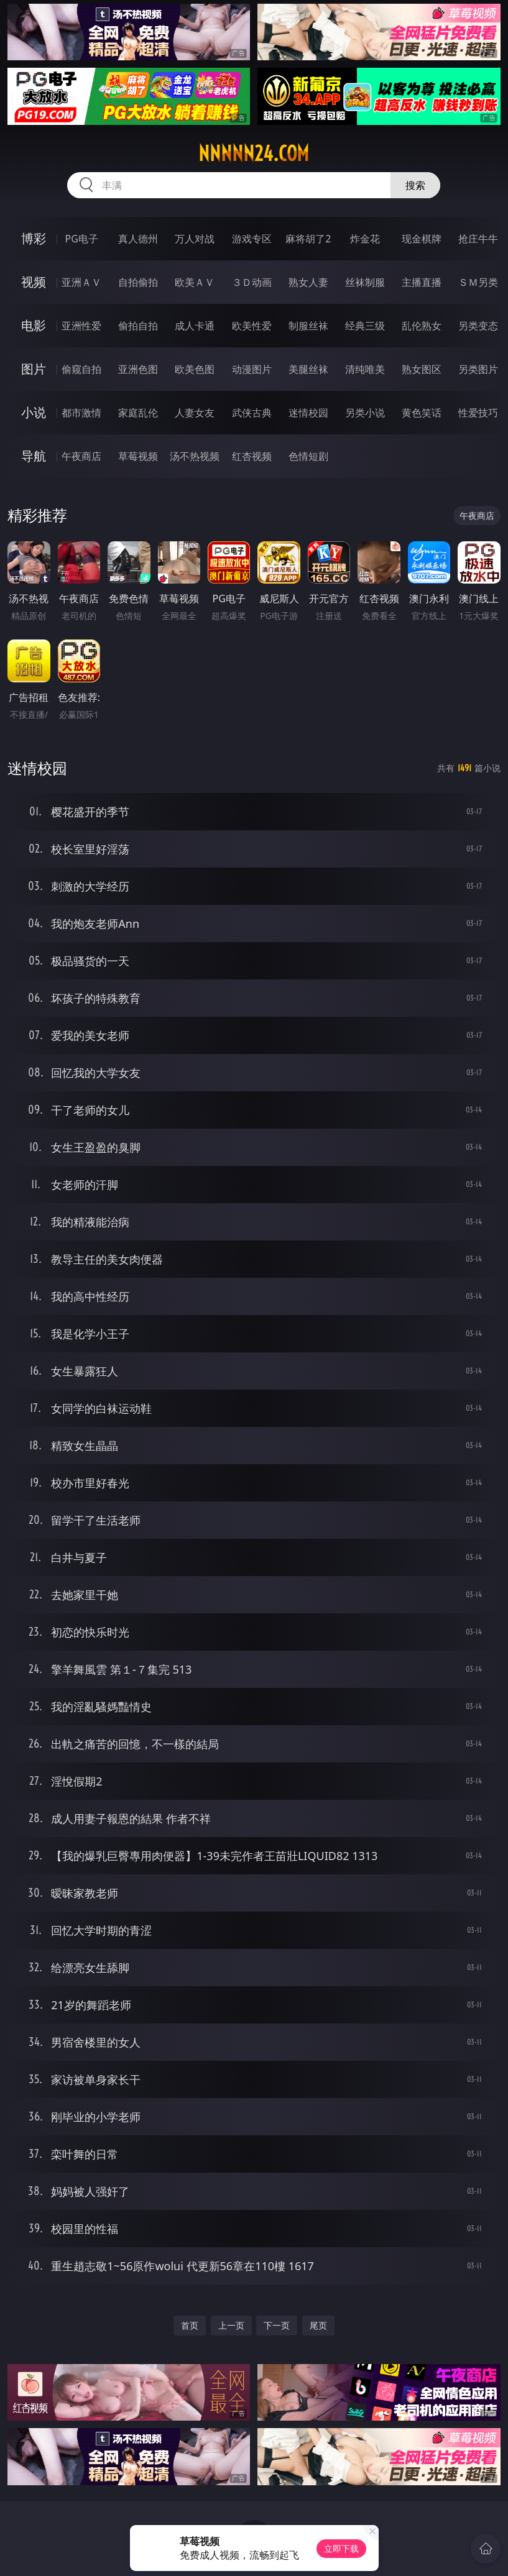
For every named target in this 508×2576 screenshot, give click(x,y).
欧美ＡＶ (195, 282)
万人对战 (195, 238)
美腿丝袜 (308, 369)
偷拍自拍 (138, 325)
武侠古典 (252, 412)
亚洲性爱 (81, 325)
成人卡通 (195, 325)
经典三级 (365, 325)
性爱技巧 (478, 412)
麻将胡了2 (308, 238)
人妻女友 (195, 412)
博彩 (33, 238)
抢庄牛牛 (478, 238)
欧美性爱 (252, 325)
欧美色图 (195, 369)
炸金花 (365, 238)
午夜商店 (81, 456)
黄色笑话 (421, 412)
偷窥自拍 (81, 369)
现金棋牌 (421, 238)
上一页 (231, 2325)
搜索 (415, 185)
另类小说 (365, 412)
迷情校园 (308, 412)
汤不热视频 (194, 456)
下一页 (277, 2325)
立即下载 (341, 2548)
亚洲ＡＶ (81, 282)
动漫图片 (252, 369)
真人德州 (138, 238)
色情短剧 (308, 456)
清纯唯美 (365, 369)
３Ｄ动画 (252, 282)
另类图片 (478, 369)
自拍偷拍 (138, 282)
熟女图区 (421, 369)
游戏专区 (252, 238)
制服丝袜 (308, 325)
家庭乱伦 (138, 412)
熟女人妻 (308, 282)
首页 (189, 2325)
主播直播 (421, 282)
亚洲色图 (138, 369)
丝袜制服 (365, 282)
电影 (33, 325)
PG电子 (81, 238)
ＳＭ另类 (478, 282)
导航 (33, 455)
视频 (33, 281)
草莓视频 (138, 456)
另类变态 (478, 325)
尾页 (318, 2325)
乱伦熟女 (421, 325)
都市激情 (81, 412)
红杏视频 (252, 456)
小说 (33, 412)
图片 (33, 368)
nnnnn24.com (253, 153)
